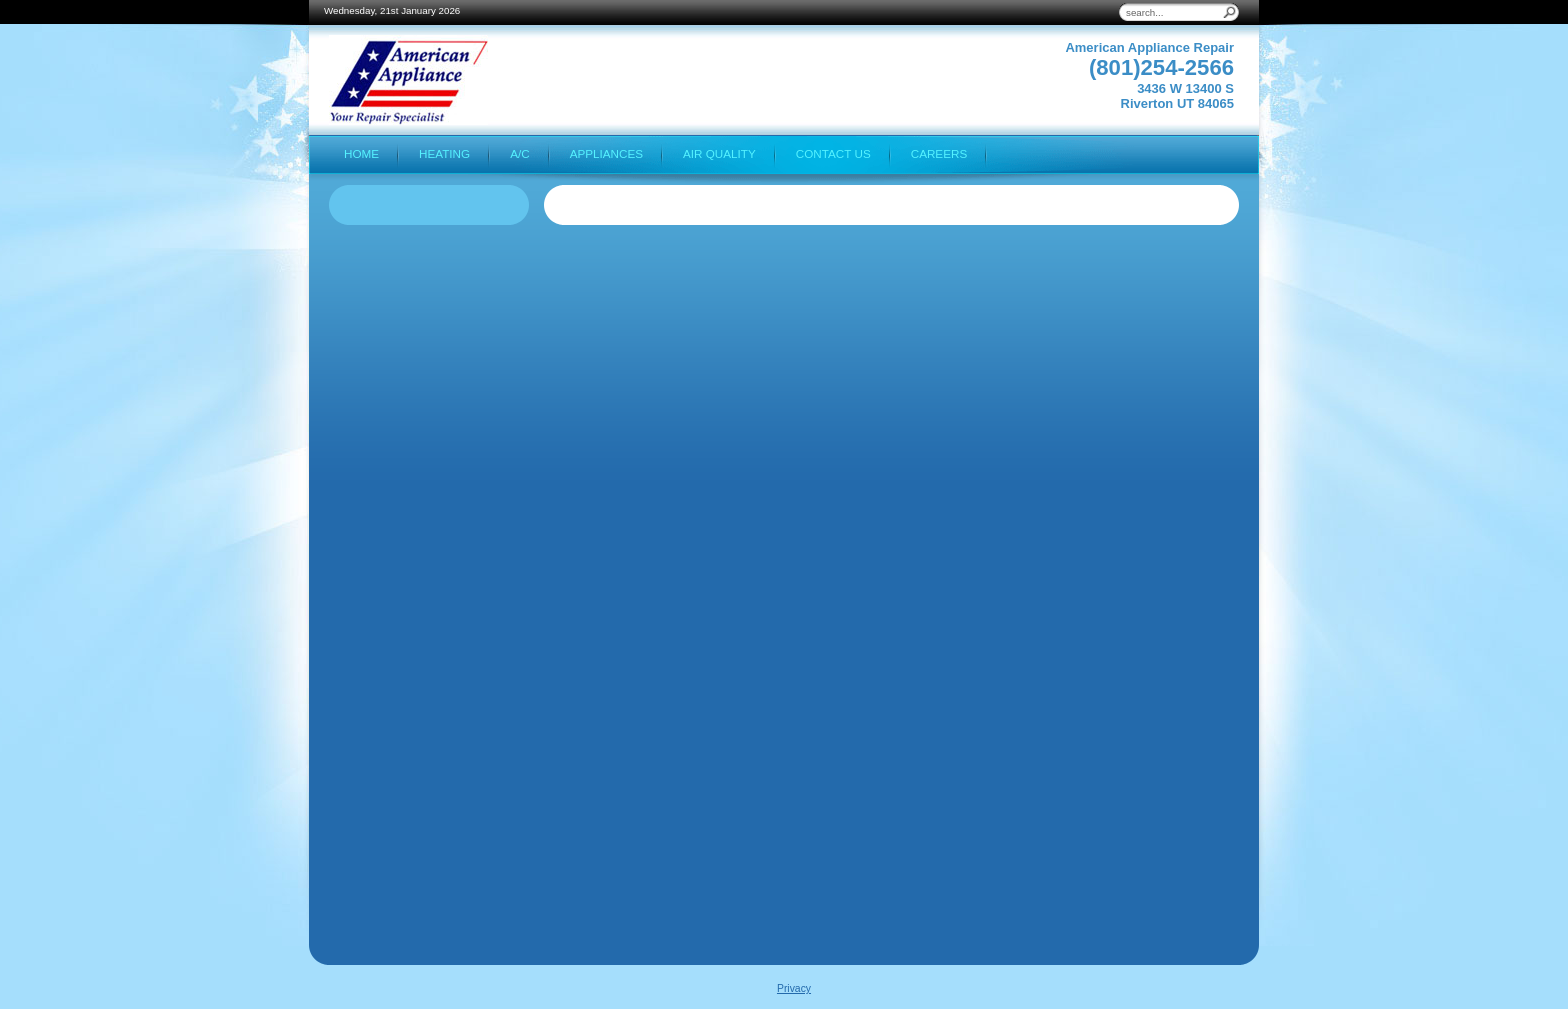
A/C (519, 153)
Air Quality (719, 153)
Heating (444, 153)
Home (361, 153)
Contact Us (833, 153)
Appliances (606, 153)
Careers (939, 153)
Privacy (794, 988)
